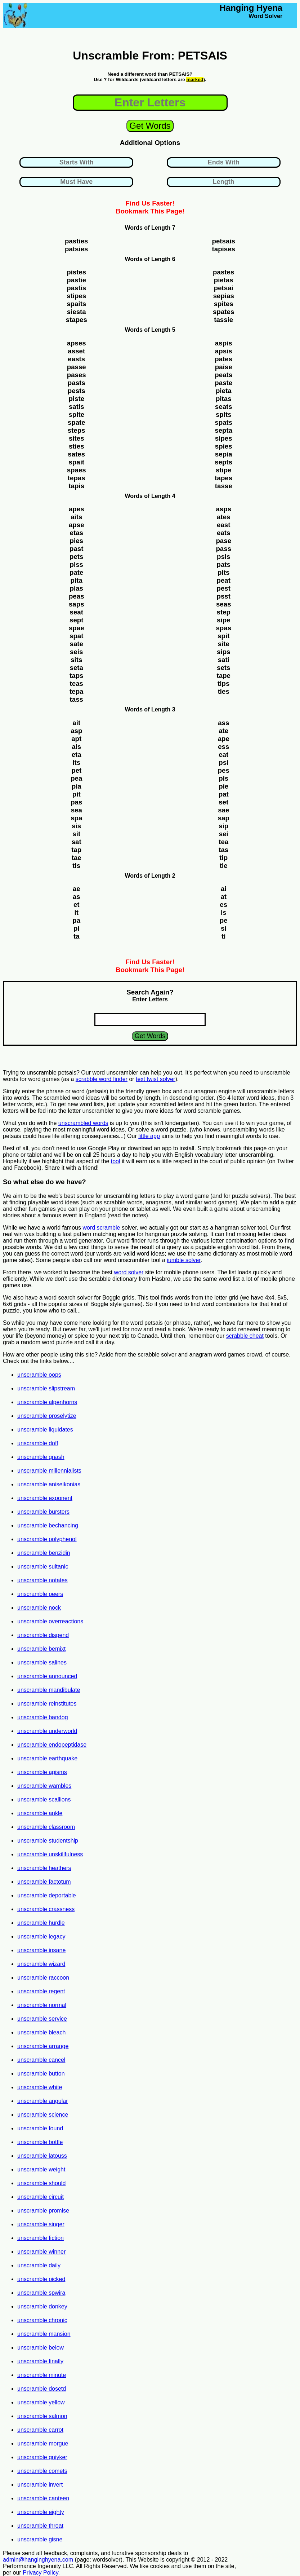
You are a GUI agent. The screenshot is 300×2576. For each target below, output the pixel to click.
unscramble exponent (44, 1498)
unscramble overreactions (50, 1621)
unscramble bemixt (41, 1649)
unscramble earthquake (47, 1758)
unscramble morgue (42, 2443)
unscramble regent (41, 1991)
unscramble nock (39, 1608)
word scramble (101, 1228)
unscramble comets (42, 2471)
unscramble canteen (43, 2498)
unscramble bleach (41, 2032)
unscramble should (41, 2183)
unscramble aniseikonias (48, 1484)
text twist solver (155, 1079)
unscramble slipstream (46, 1388)
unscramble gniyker (42, 2457)
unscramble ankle (39, 1813)
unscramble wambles (44, 1786)
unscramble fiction (40, 2238)
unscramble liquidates (45, 1429)
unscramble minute (41, 2375)
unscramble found (40, 2128)
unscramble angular (42, 2101)
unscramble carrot (40, 2430)
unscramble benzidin (43, 1553)
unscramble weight (41, 2169)
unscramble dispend (43, 1635)
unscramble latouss (42, 2156)
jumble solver (183, 1260)
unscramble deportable (46, 1895)
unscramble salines (42, 1662)
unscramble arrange (42, 2046)
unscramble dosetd (41, 2389)
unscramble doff (37, 1443)
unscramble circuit (40, 2197)
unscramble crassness (46, 1909)
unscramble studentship (47, 1841)
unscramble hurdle (41, 1923)
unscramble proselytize (46, 1416)
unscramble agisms (42, 1772)
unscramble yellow (41, 2402)
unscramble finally (40, 2361)
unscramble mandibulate (48, 1690)
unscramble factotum (44, 1882)
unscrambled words (83, 1123)
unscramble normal (41, 2005)
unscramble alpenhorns (47, 1402)
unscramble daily (39, 2265)
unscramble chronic (42, 2320)
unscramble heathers (44, 1868)
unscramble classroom (46, 1827)
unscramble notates (42, 1580)
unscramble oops (39, 1375)
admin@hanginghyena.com (38, 2560)
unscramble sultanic (42, 1566)
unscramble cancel (41, 2060)
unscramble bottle (40, 2142)
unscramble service (42, 2019)
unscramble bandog (42, 1717)
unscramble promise (43, 2210)
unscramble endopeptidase (51, 1745)
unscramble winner (41, 2252)
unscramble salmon (42, 2416)
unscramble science (42, 2115)
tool (115, 1161)
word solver (129, 1272)
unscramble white (39, 2087)
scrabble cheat (245, 1336)
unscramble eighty (40, 2512)
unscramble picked (41, 2279)
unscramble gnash (40, 1457)
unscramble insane (41, 1950)
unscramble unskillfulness (50, 1854)
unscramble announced (47, 1676)
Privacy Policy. (41, 2573)
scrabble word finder (101, 1079)
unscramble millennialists (49, 1471)
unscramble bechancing (47, 1525)
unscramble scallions (44, 1799)
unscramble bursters (43, 1512)
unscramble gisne (39, 2539)
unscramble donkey (42, 2306)
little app (149, 1136)
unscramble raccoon (43, 1978)
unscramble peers (40, 1594)
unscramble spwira (41, 2293)
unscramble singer (40, 2224)
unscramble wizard (41, 1964)
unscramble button (41, 2073)
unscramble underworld (47, 1731)
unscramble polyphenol (47, 1539)
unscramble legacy (41, 1936)
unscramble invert (40, 2485)
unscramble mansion (44, 2334)
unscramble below (40, 2348)
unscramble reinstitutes (47, 1704)
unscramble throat (40, 2526)
